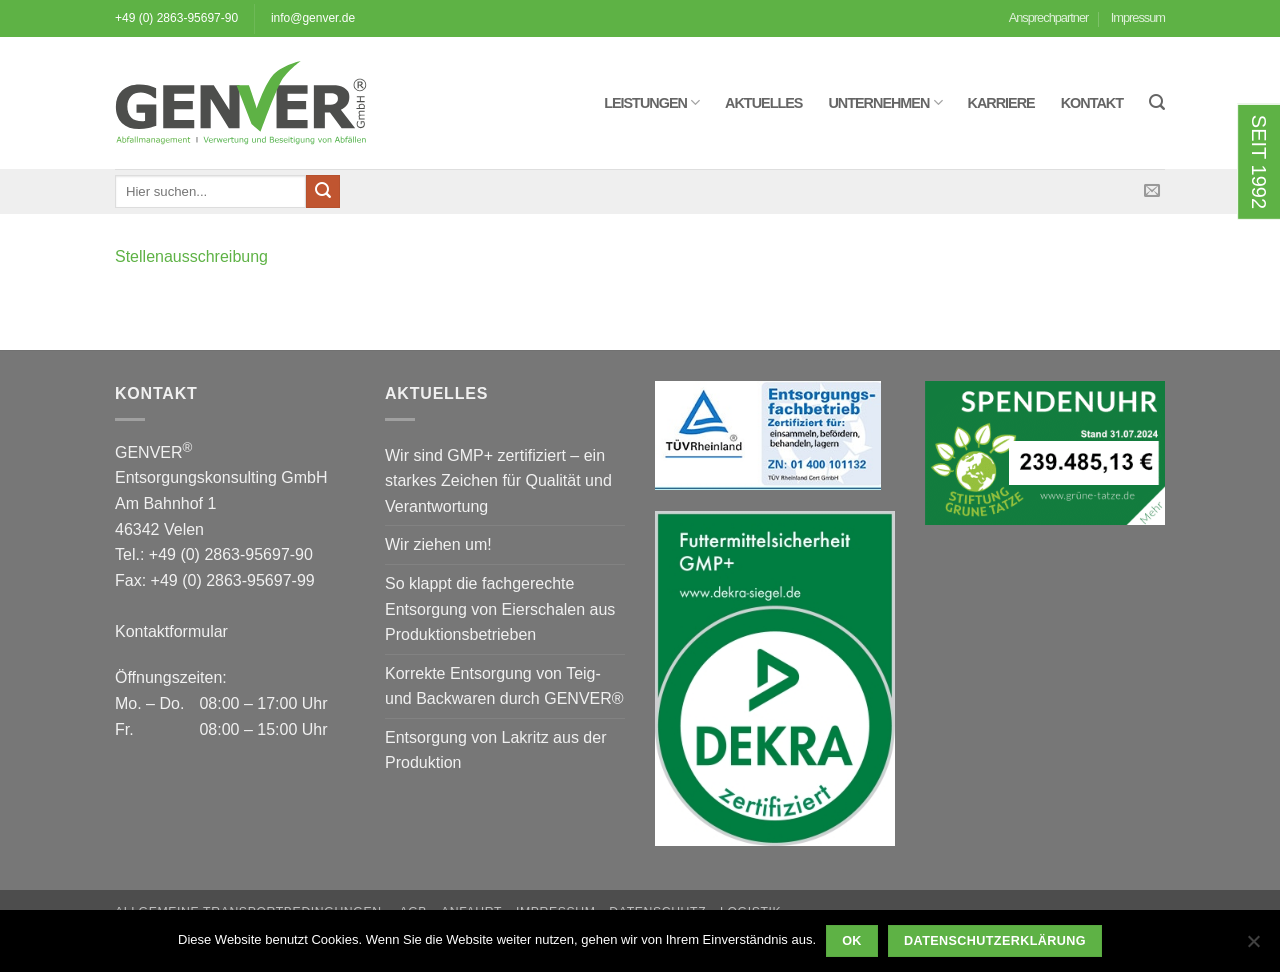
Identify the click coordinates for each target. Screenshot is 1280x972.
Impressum (1138, 17)
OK (852, 941)
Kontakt (1092, 103)
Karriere (1001, 103)
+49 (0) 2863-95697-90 (176, 18)
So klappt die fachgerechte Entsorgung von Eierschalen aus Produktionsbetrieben (500, 609)
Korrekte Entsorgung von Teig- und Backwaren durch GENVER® (504, 686)
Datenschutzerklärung (995, 941)
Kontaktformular (171, 631)
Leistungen (651, 102)
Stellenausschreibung (191, 256)
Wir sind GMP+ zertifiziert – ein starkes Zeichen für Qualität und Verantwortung (498, 481)
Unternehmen (884, 102)
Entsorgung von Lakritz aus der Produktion (495, 750)
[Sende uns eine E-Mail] (1152, 191)
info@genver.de (313, 18)
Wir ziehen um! (438, 544)
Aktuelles (763, 103)
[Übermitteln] (323, 192)
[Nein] (1253, 947)
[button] (1157, 102)
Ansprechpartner (1049, 17)
